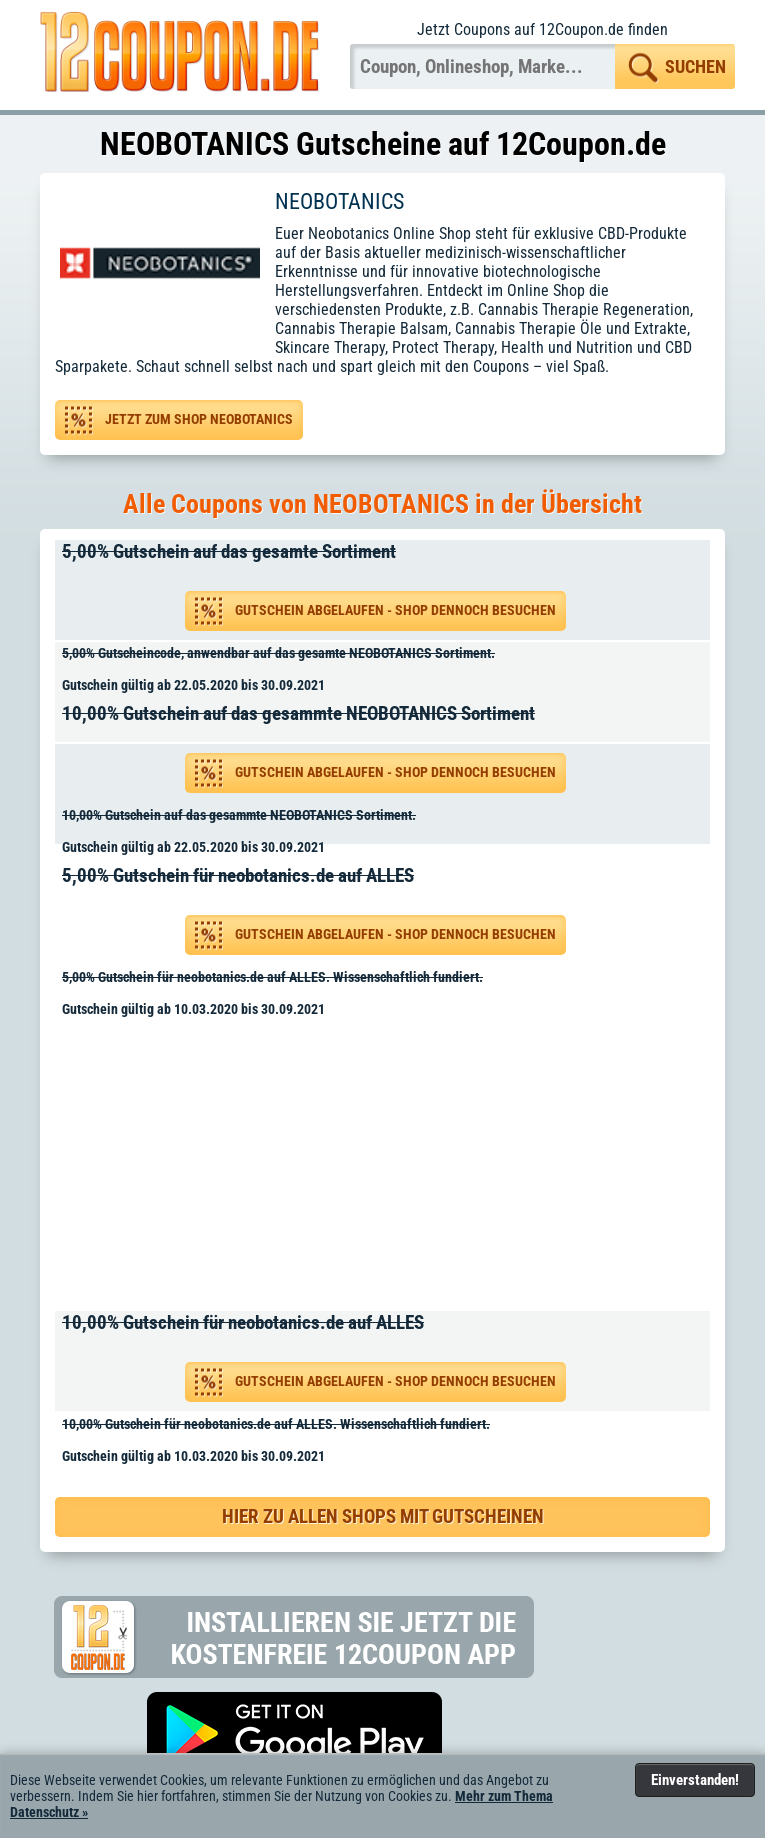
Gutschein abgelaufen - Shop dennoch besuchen (395, 610)
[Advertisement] (389, 1168)
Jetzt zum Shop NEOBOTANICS (199, 419)
